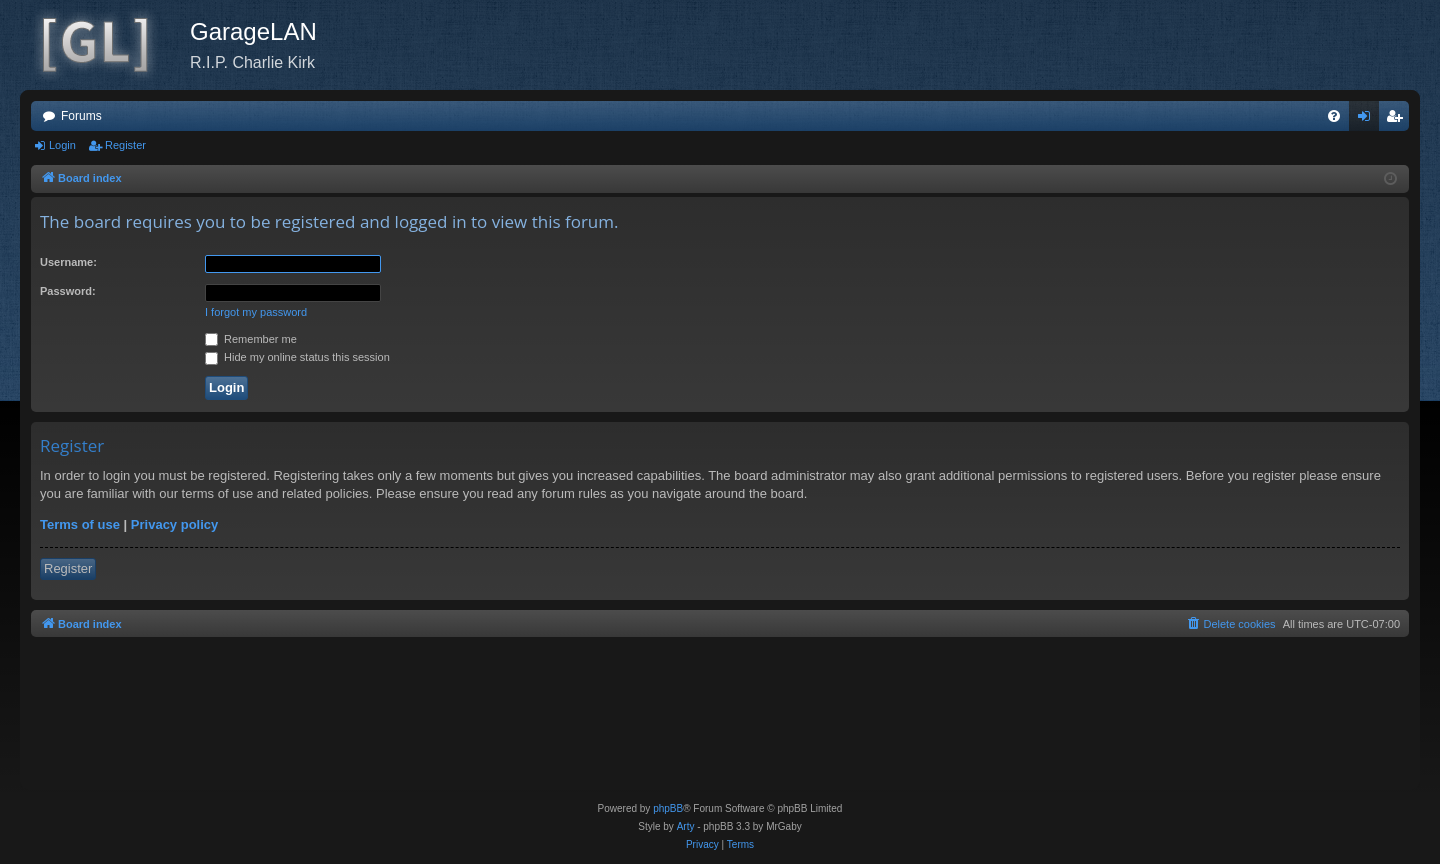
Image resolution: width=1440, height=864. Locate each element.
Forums (81, 116)
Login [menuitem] (1368, 120)
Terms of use (80, 524)
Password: (68, 291)
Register (125, 145)
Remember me (251, 339)
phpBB (668, 808)
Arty (686, 826)
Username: (68, 262)
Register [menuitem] (1398, 120)
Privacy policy (174, 524)
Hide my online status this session (297, 357)
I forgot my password (256, 312)
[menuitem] (1334, 116)
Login (62, 145)
